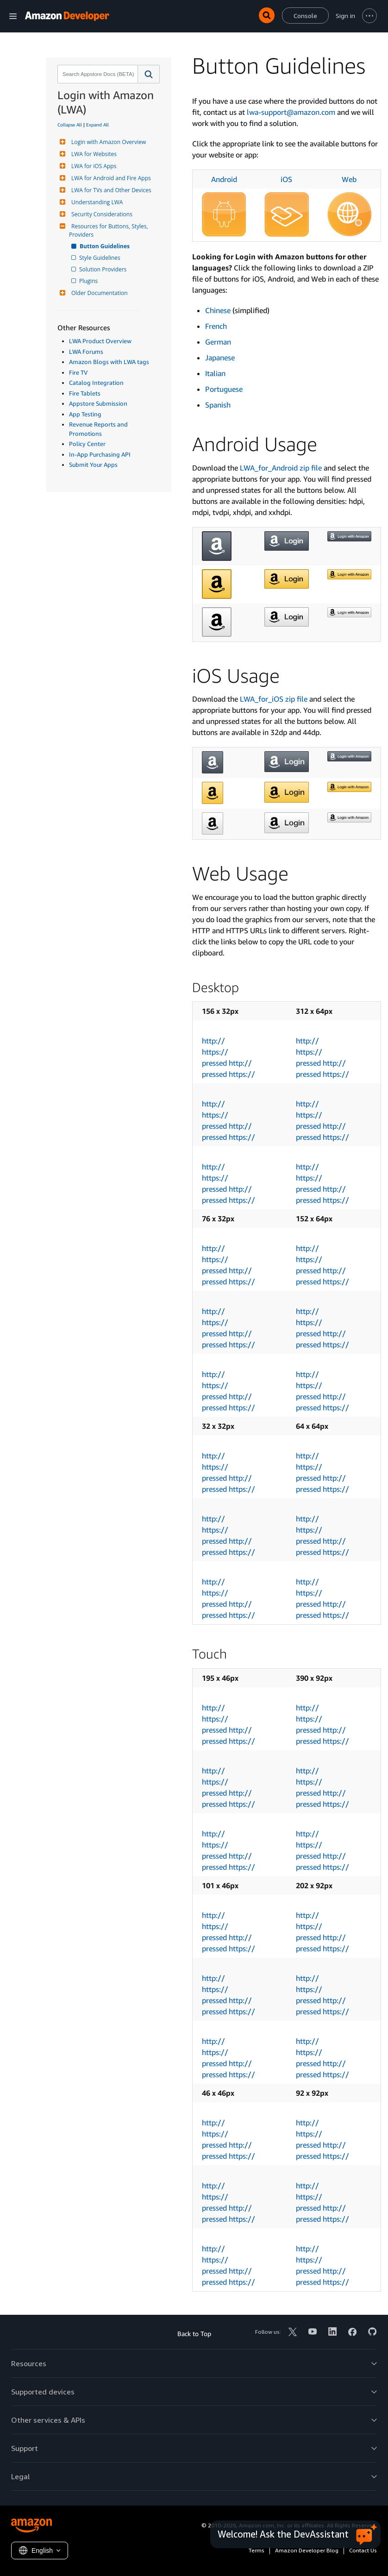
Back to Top (194, 2333)
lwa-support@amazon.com (291, 112)
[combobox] (97, 74)
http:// (213, 1040)
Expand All (97, 124)
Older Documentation (98, 293)
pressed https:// (228, 1074)
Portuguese (224, 389)
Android (224, 179)
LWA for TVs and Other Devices (110, 190)
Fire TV (78, 372)
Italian (215, 373)
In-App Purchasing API (100, 454)
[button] (149, 74)
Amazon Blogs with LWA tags (109, 361)
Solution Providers (103, 269)
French (216, 326)
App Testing (85, 414)
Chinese (218, 310)
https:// (215, 1051)
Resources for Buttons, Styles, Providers (109, 230)
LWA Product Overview (100, 341)
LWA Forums (86, 351)
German (218, 341)
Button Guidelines (105, 246)
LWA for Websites (93, 154)
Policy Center (87, 443)
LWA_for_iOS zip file (273, 699)
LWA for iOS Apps (92, 166)
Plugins (89, 281)
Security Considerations (100, 214)
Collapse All (69, 124)
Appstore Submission (98, 403)
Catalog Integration (96, 382)
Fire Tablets (84, 393)
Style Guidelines (100, 258)
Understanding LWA (96, 202)
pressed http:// (227, 1063)
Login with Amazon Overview (107, 142)
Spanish (218, 404)
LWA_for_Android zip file (281, 467)
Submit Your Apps (93, 464)
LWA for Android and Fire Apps (110, 178)
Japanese (220, 357)
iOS (286, 179)
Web (349, 179)
